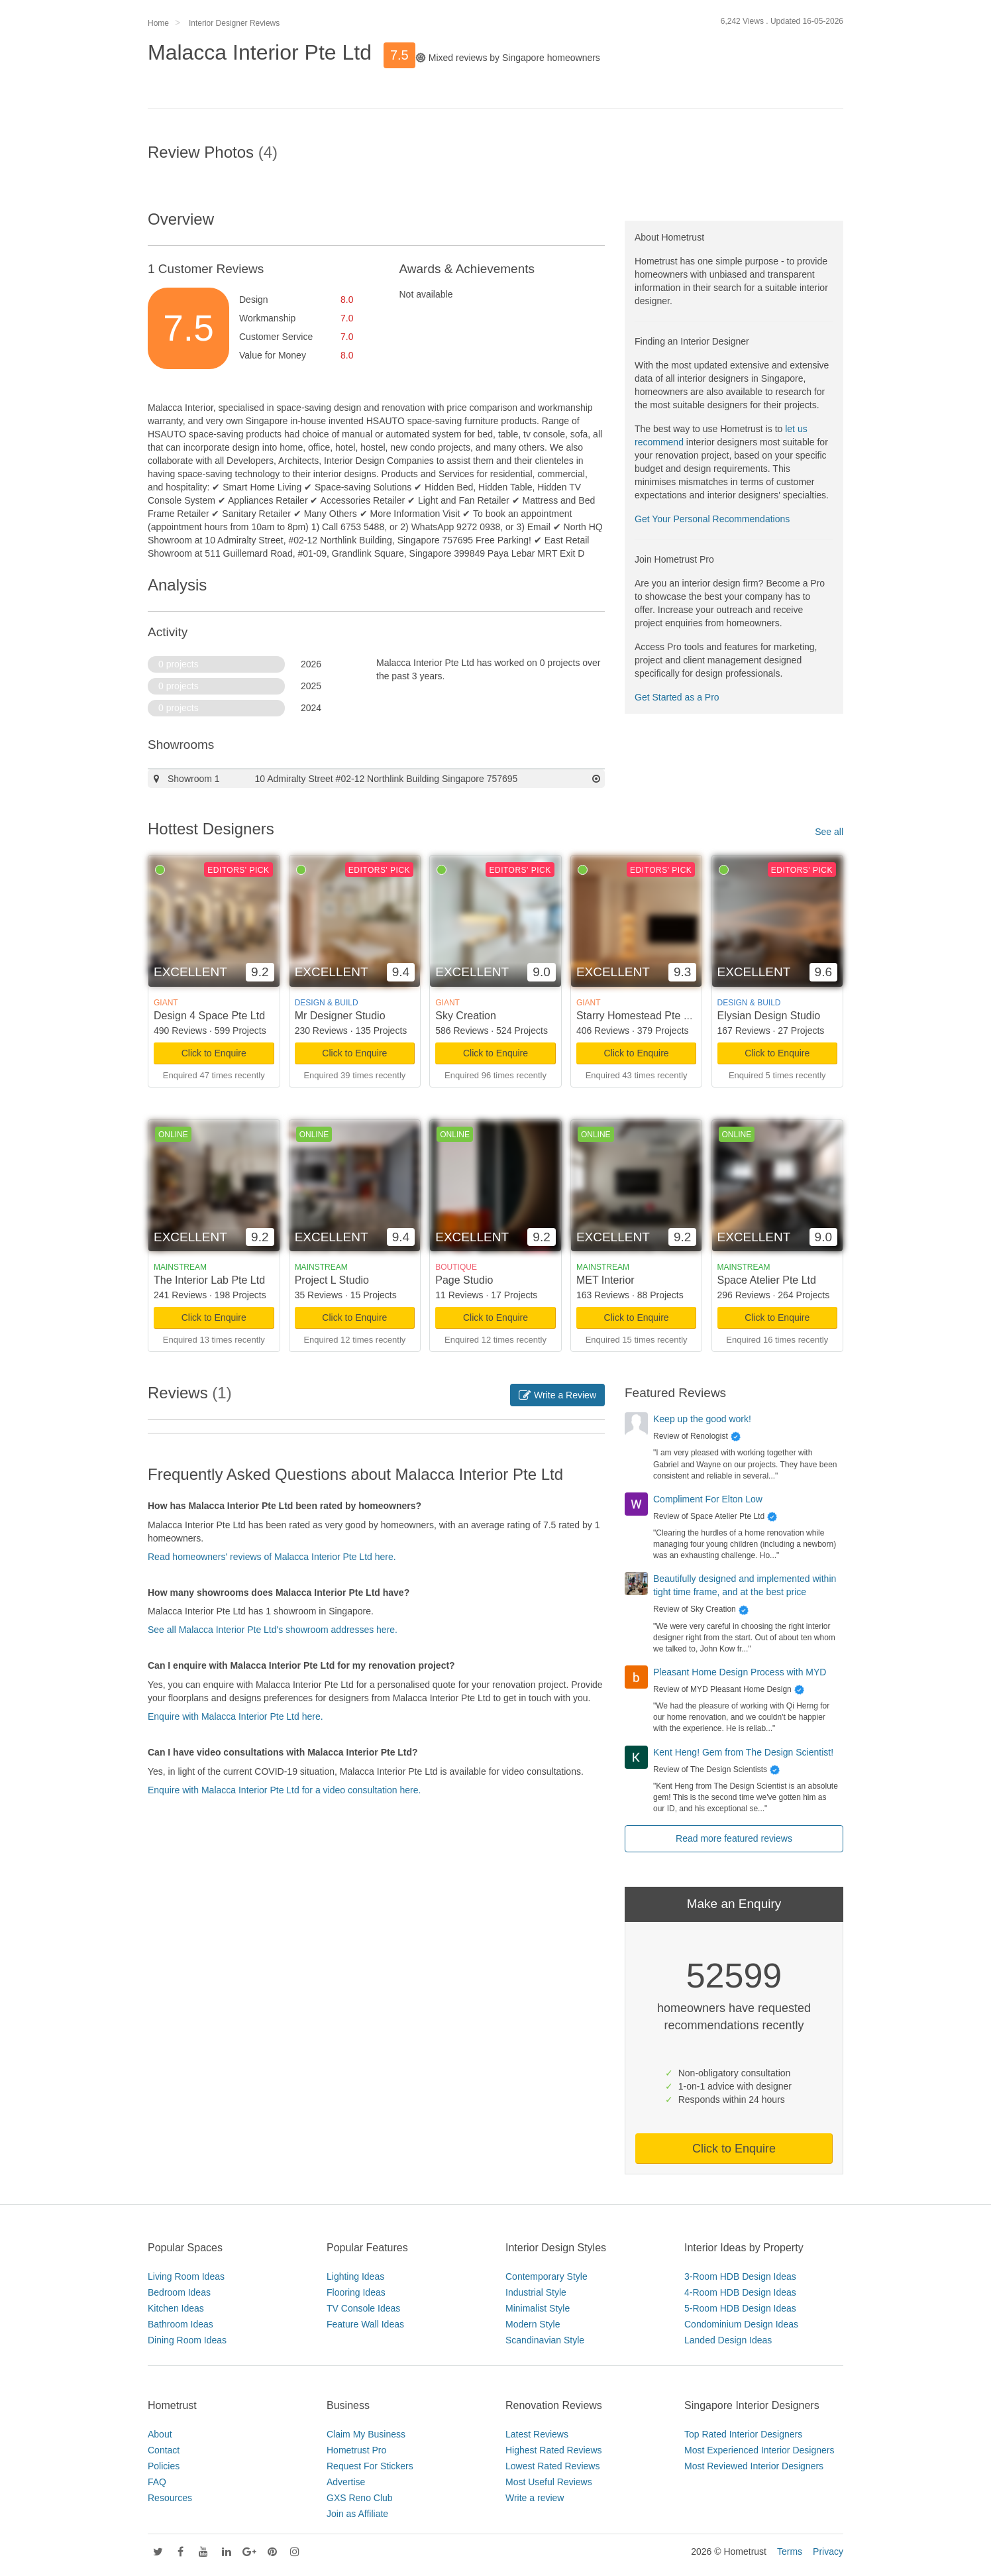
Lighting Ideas (355, 2276)
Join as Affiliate (357, 2513)
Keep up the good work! (702, 1419)
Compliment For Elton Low (707, 1499)
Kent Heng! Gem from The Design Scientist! (743, 1752)
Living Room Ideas (186, 2276)
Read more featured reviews (734, 1838)
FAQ (157, 2482)
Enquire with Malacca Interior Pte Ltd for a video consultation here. (284, 1790)
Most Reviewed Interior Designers (753, 2466)
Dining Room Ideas (187, 2340)
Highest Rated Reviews (553, 2450)
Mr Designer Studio (340, 1015)
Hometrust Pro (356, 2450)
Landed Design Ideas (728, 2340)
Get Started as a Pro (677, 697)
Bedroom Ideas (179, 2292)
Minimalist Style (537, 2308)
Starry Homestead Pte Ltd (637, 1015)
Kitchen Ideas (176, 2308)
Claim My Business (366, 2434)
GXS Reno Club (360, 2497)
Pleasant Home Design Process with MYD (739, 1672)
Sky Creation (465, 1015)
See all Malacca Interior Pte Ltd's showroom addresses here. (272, 1629)
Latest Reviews (536, 2434)
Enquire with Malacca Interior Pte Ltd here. (235, 1716)
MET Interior (605, 1280)
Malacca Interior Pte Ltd (260, 52)
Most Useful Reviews (548, 2482)
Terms (789, 2551)
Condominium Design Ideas (741, 2324)
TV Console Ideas (363, 2308)
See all (829, 831)
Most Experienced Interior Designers (759, 2450)
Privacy (828, 2551)
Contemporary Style (546, 2276)
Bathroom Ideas (180, 2324)
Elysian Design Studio (769, 1015)
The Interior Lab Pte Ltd (209, 1280)
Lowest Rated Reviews (552, 2466)
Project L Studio (332, 1280)
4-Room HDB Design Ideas (740, 2292)
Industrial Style (535, 2292)
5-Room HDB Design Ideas (740, 2308)
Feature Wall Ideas (365, 2324)
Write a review (534, 2497)
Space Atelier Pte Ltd (766, 1280)
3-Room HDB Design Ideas (740, 2276)
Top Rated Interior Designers (743, 2434)
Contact (164, 2450)
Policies (164, 2466)
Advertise (346, 2482)
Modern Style (532, 2324)
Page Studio (464, 1280)
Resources (170, 2497)
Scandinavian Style (544, 2340)
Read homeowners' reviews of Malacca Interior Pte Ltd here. (272, 1556)
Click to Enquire (214, 1053)
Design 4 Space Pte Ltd (209, 1015)
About (160, 2434)
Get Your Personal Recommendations (712, 519)
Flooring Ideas (356, 2292)
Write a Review (557, 1395)
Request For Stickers (370, 2466)
